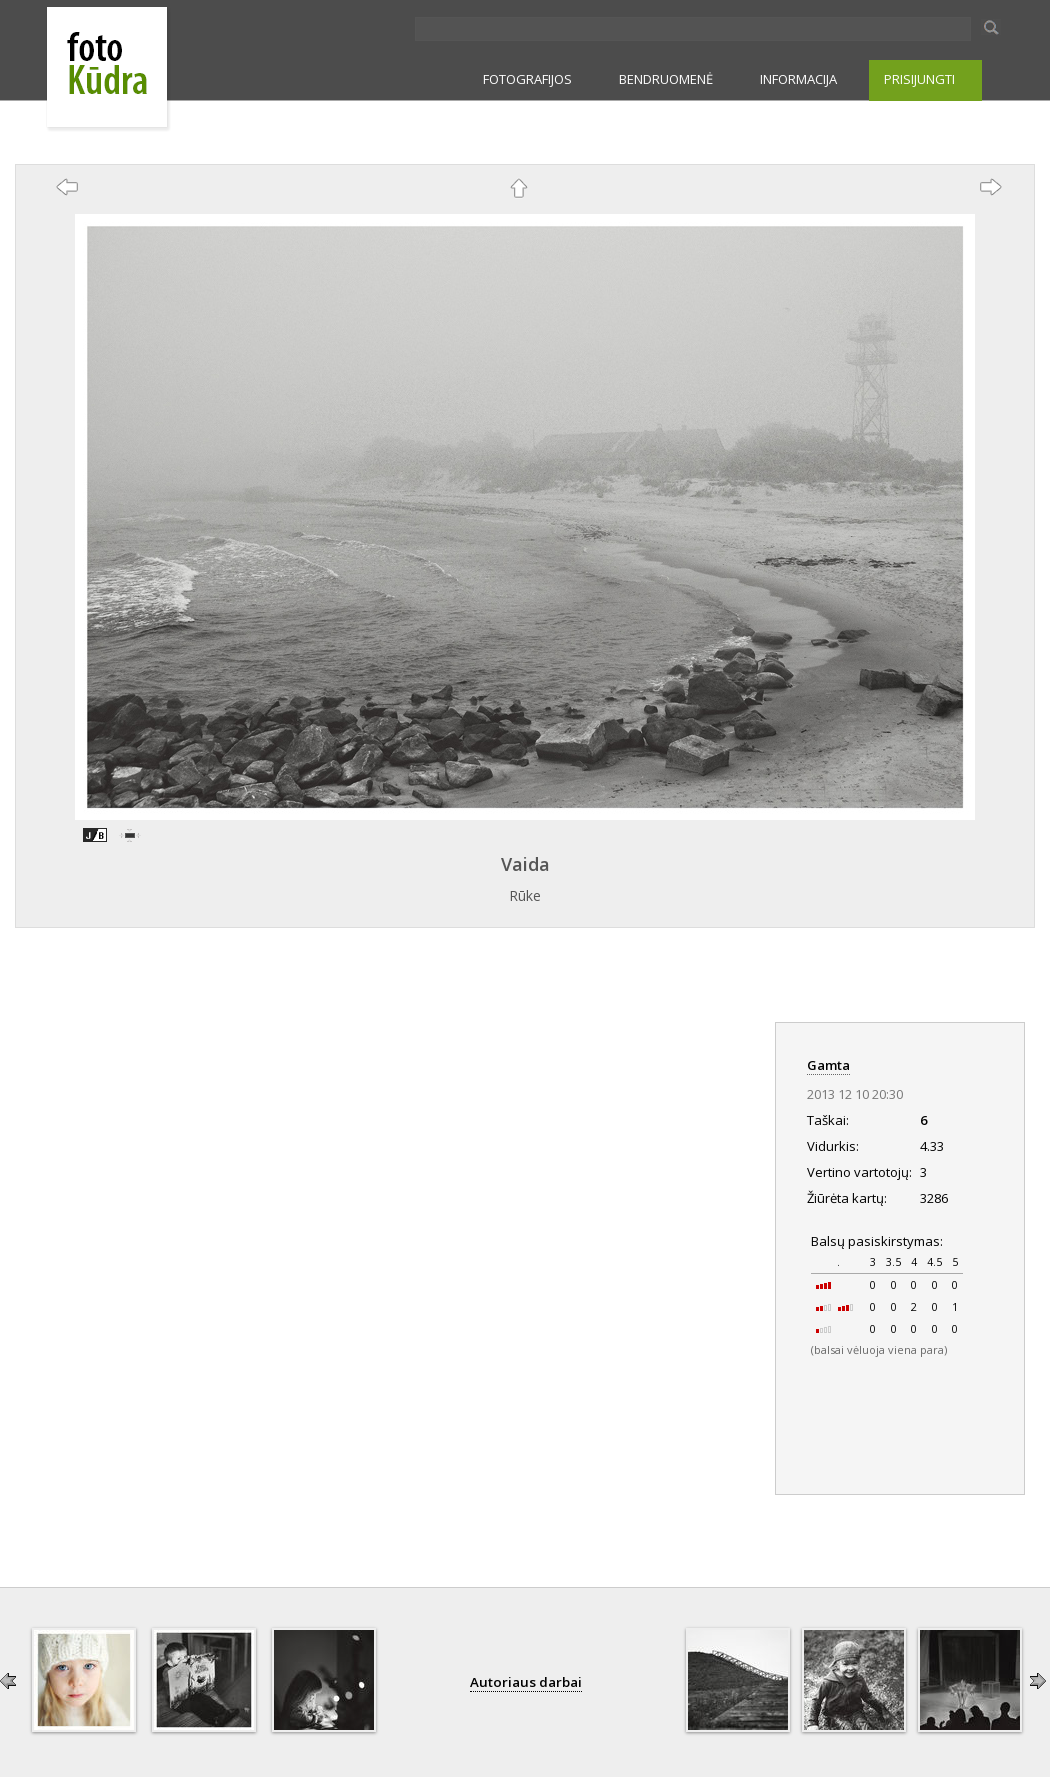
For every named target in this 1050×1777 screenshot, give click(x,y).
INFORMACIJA (798, 79)
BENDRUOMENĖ (666, 79)
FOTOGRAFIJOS (527, 79)
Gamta (828, 1065)
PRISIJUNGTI (919, 79)
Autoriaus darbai (526, 1682)
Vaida (525, 864)
